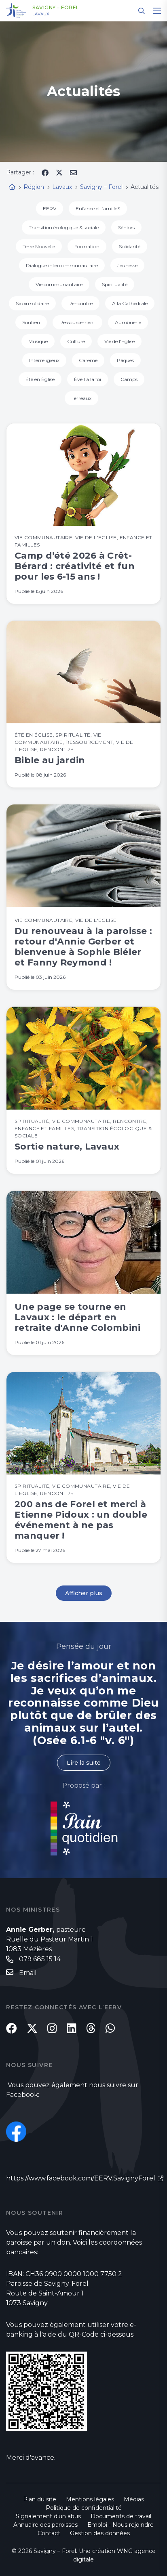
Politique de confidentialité (84, 2507)
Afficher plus (83, 1593)
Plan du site (39, 2499)
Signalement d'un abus (48, 2516)
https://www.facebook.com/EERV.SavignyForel (80, 2178)
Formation (86, 246)
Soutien (31, 322)
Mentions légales (90, 2499)
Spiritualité (114, 284)
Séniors (126, 227)
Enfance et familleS (98, 208)
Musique (38, 341)
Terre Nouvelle (39, 246)
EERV (49, 208)
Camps (128, 379)
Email (28, 1973)
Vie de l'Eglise (119, 341)
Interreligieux (44, 360)
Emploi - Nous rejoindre (120, 2524)
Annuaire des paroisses (45, 2524)
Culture (76, 341)
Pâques (125, 360)
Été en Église (40, 379)
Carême (88, 360)
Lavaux (40, 14)
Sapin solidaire (32, 303)
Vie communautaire (59, 284)
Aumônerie (128, 322)
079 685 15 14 (40, 1959)
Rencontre (80, 303)
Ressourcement (77, 322)
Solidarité (129, 246)
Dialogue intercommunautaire (62, 265)
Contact (49, 2533)
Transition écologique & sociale (64, 227)
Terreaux (81, 398)
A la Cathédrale (130, 303)
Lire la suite (84, 1762)
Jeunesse (127, 265)
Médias (134, 2499)
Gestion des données (100, 2533)
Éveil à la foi (87, 379)
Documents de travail (121, 2516)
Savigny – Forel (55, 7)
